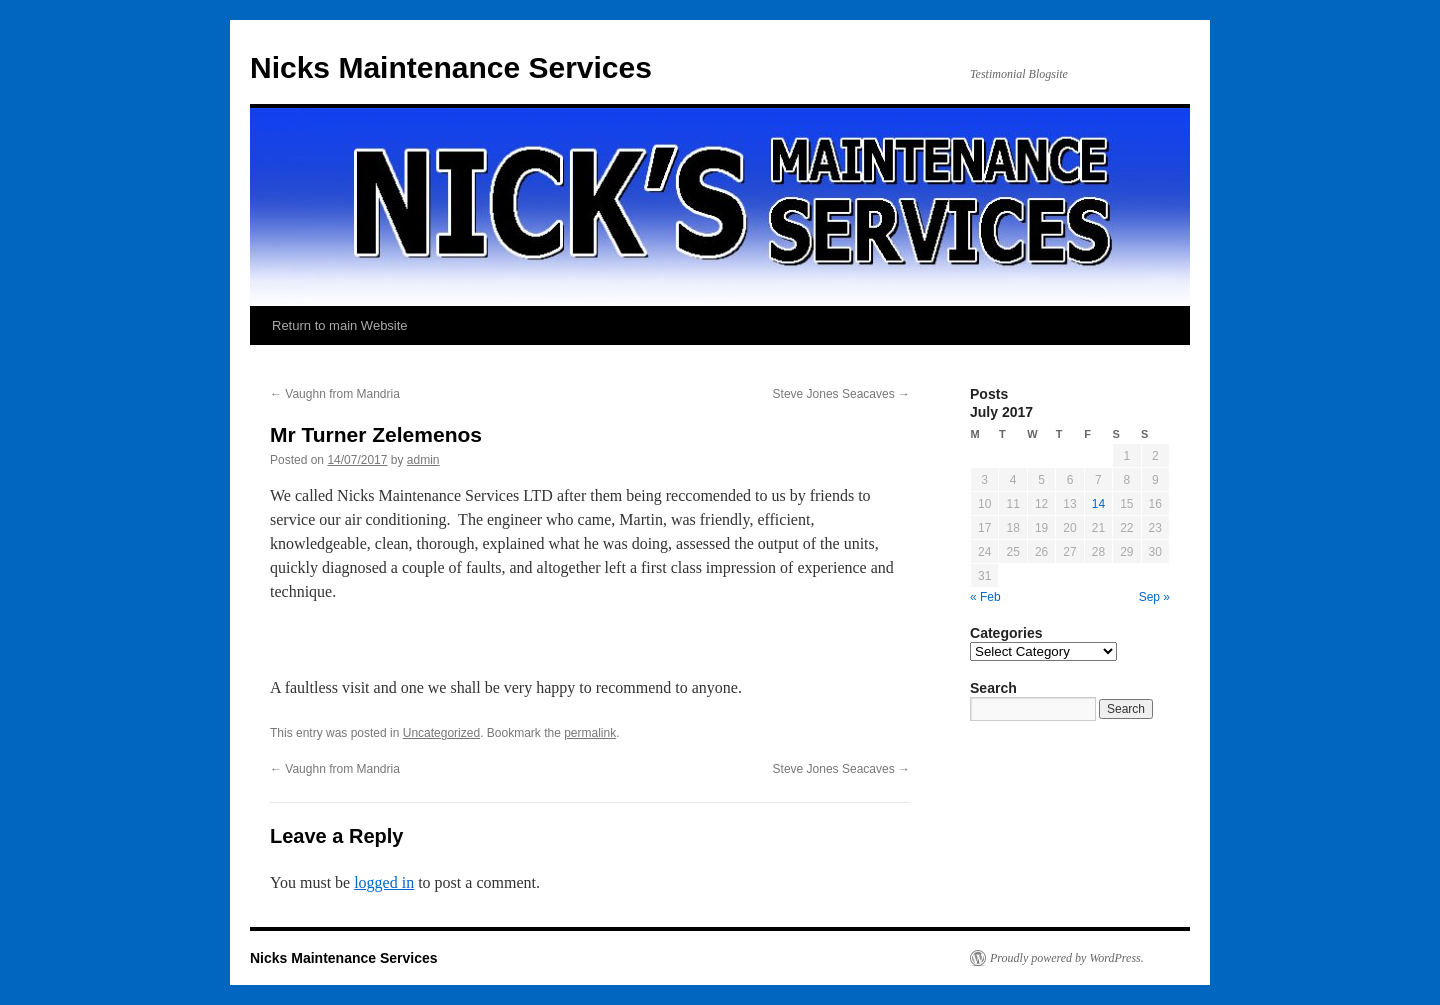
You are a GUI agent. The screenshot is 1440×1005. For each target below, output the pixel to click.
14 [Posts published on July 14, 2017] (1098, 504)
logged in (384, 882)
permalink (590, 733)
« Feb (985, 597)
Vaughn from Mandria (335, 394)
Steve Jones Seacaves (841, 394)
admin (423, 460)
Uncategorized (441, 733)
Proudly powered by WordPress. (1067, 958)
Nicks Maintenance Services (451, 67)
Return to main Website (340, 325)
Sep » (1154, 597)
